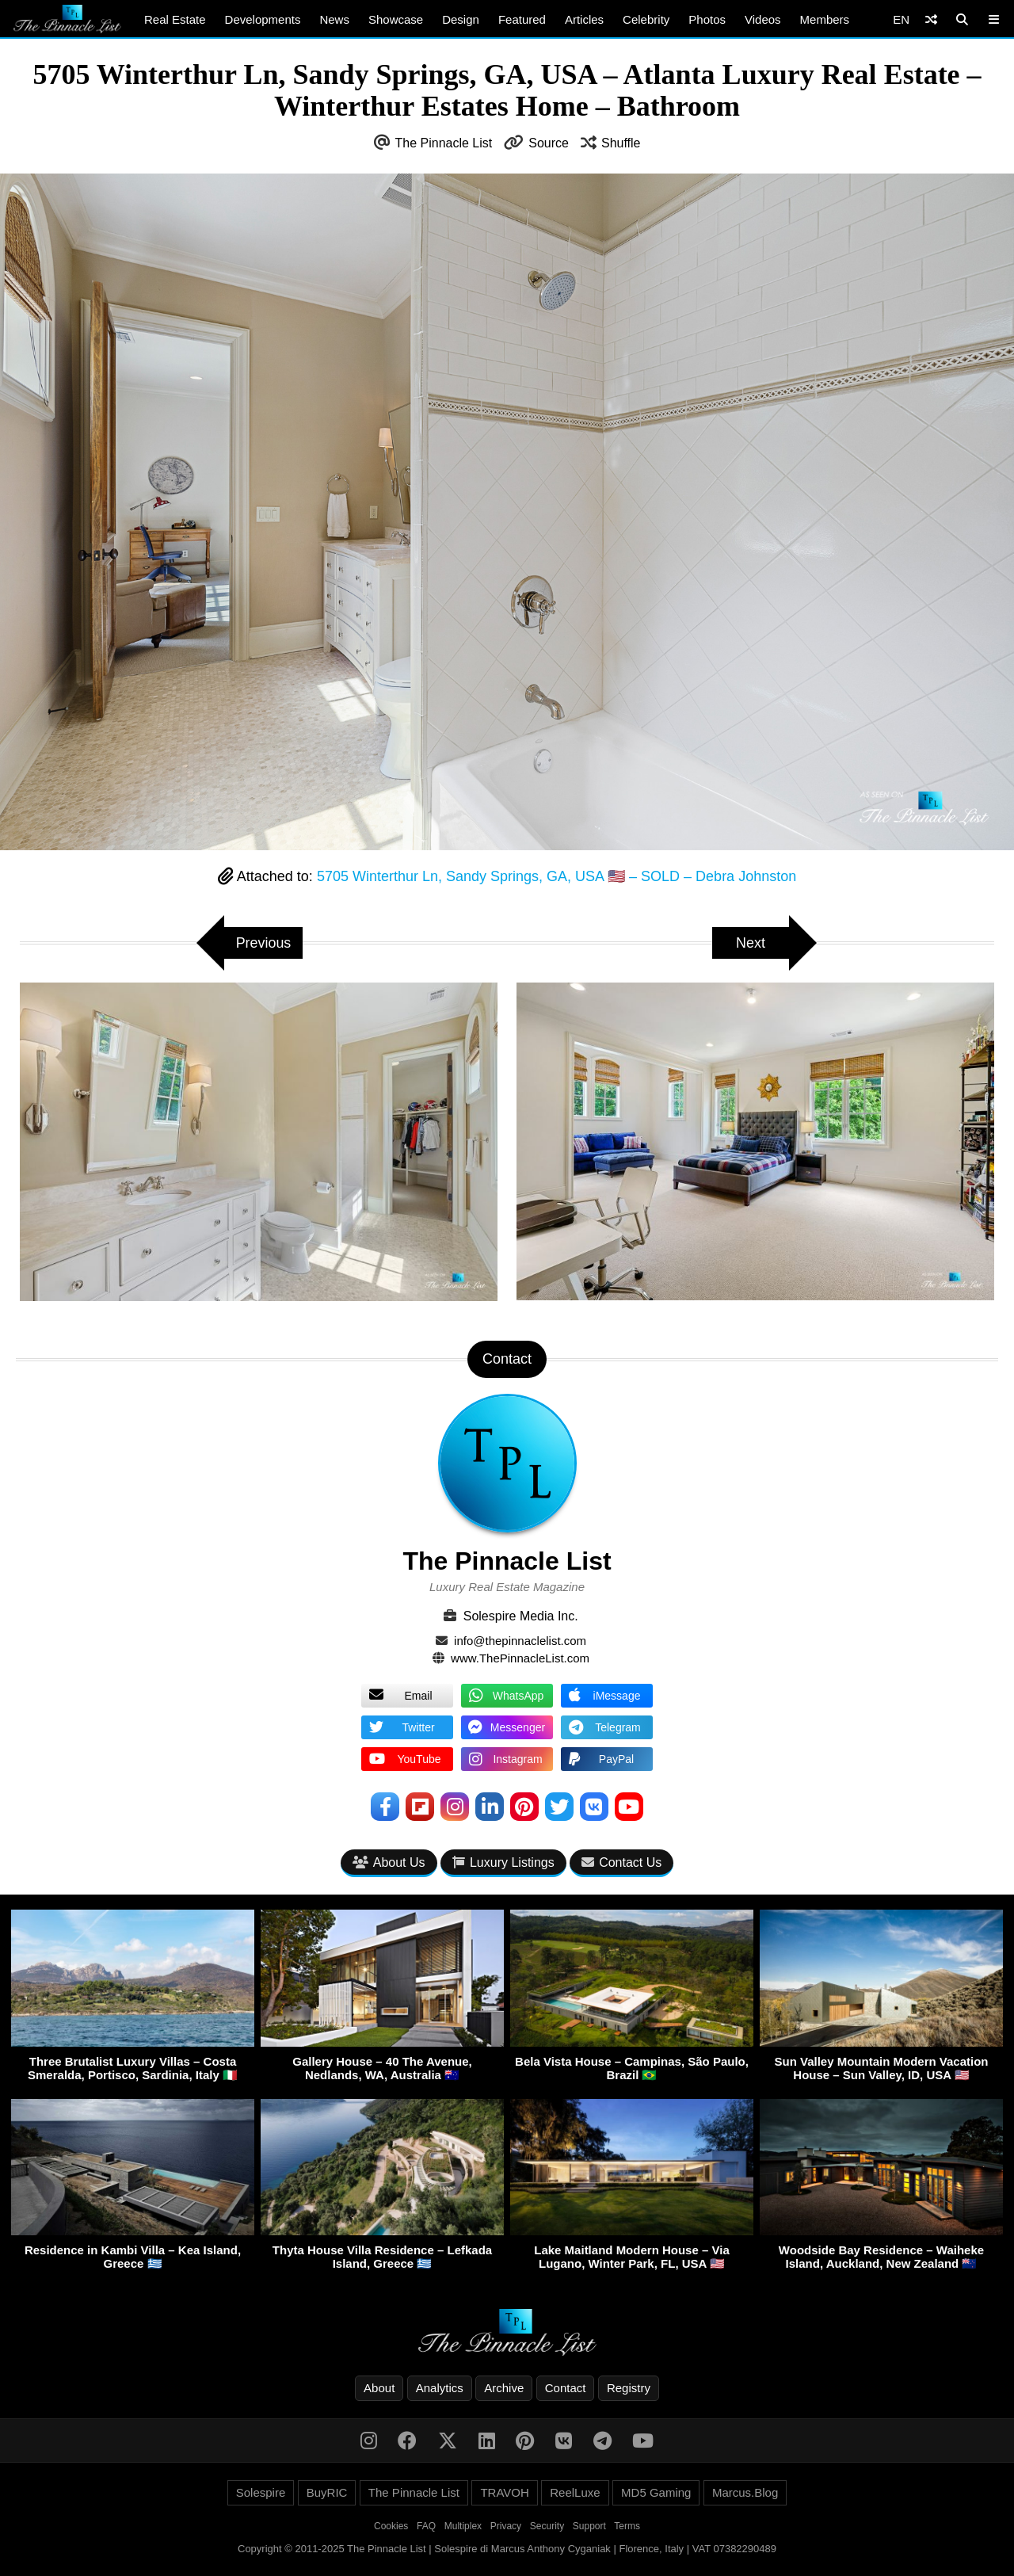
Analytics (439, 2388)
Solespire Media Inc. (520, 1616)
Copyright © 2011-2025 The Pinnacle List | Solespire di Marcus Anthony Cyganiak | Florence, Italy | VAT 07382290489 (507, 2549)
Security (547, 2526)
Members (825, 19)
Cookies (391, 2526)
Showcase (395, 19)
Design (460, 19)
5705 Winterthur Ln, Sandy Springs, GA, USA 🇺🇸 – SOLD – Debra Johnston (556, 876)
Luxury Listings (503, 1862)
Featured (522, 19)
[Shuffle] (931, 19)
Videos (763, 19)
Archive (504, 2388)
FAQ (426, 2526)
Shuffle (621, 143)
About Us (389, 1862)
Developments (263, 19)
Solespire (261, 2492)
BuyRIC (327, 2492)
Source (548, 143)
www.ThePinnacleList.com (520, 1658)
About (379, 2388)
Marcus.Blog (745, 2492)
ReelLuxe (575, 2492)
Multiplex (463, 2526)
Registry (628, 2388)
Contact (565, 2388)
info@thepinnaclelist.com (520, 1640)
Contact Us (621, 1862)
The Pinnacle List (444, 143)
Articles (584, 19)
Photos (707, 19)
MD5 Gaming (656, 2492)
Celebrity (646, 19)
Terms (627, 2526)
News (334, 19)
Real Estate (175, 19)
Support (589, 2526)
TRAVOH (504, 2492)
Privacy (505, 2526)
